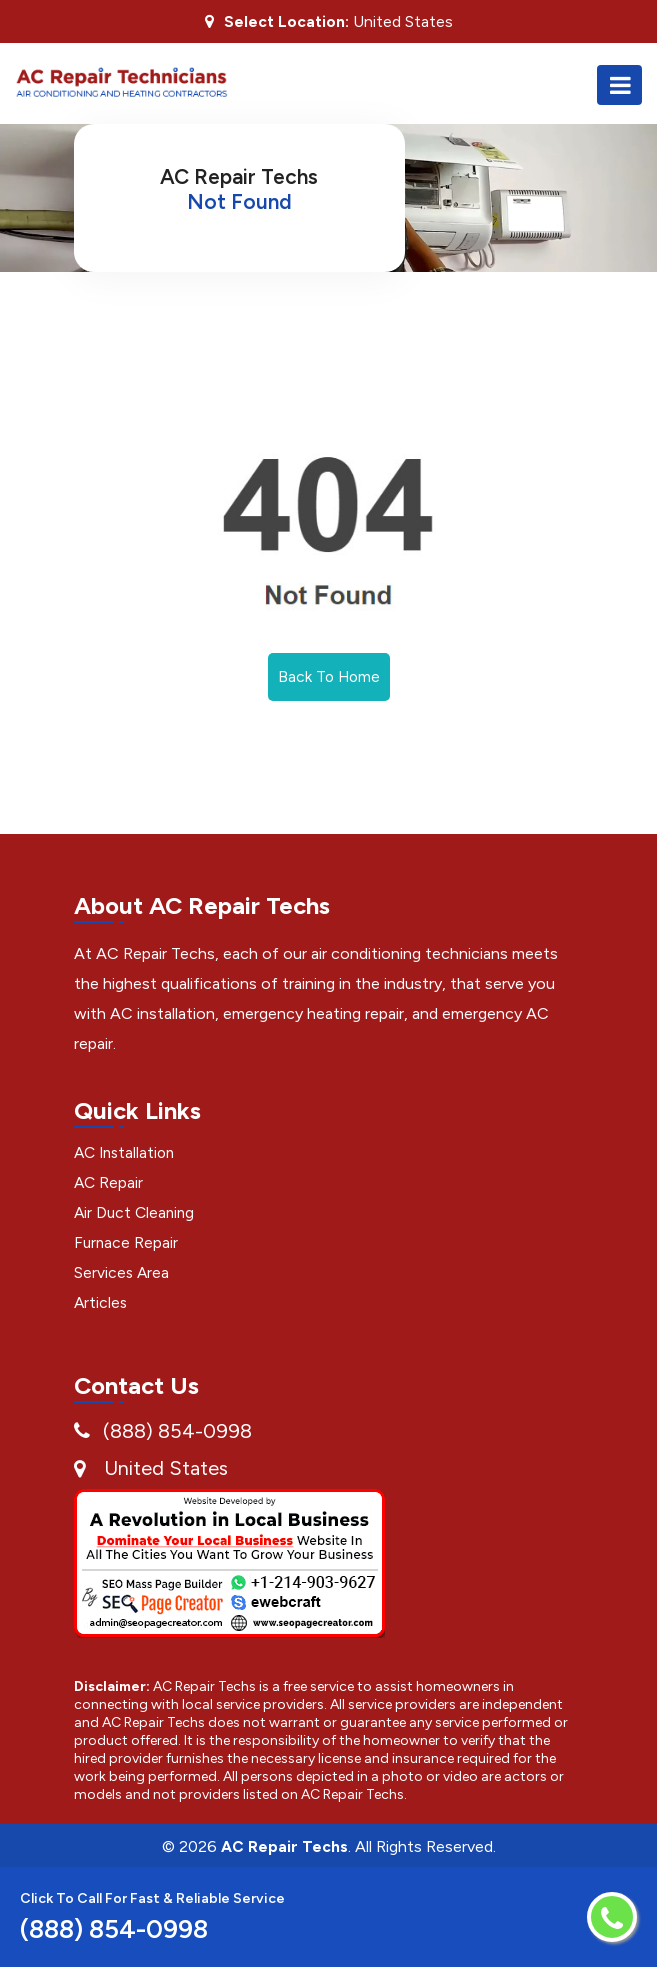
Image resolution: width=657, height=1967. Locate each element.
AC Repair (109, 1183)
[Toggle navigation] (619, 85)
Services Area (122, 1273)
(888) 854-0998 (177, 1432)
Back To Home (329, 677)
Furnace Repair (127, 1243)
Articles (101, 1303)
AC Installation (127, 1153)
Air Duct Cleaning (136, 1213)
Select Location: (286, 22)
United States (166, 1469)
